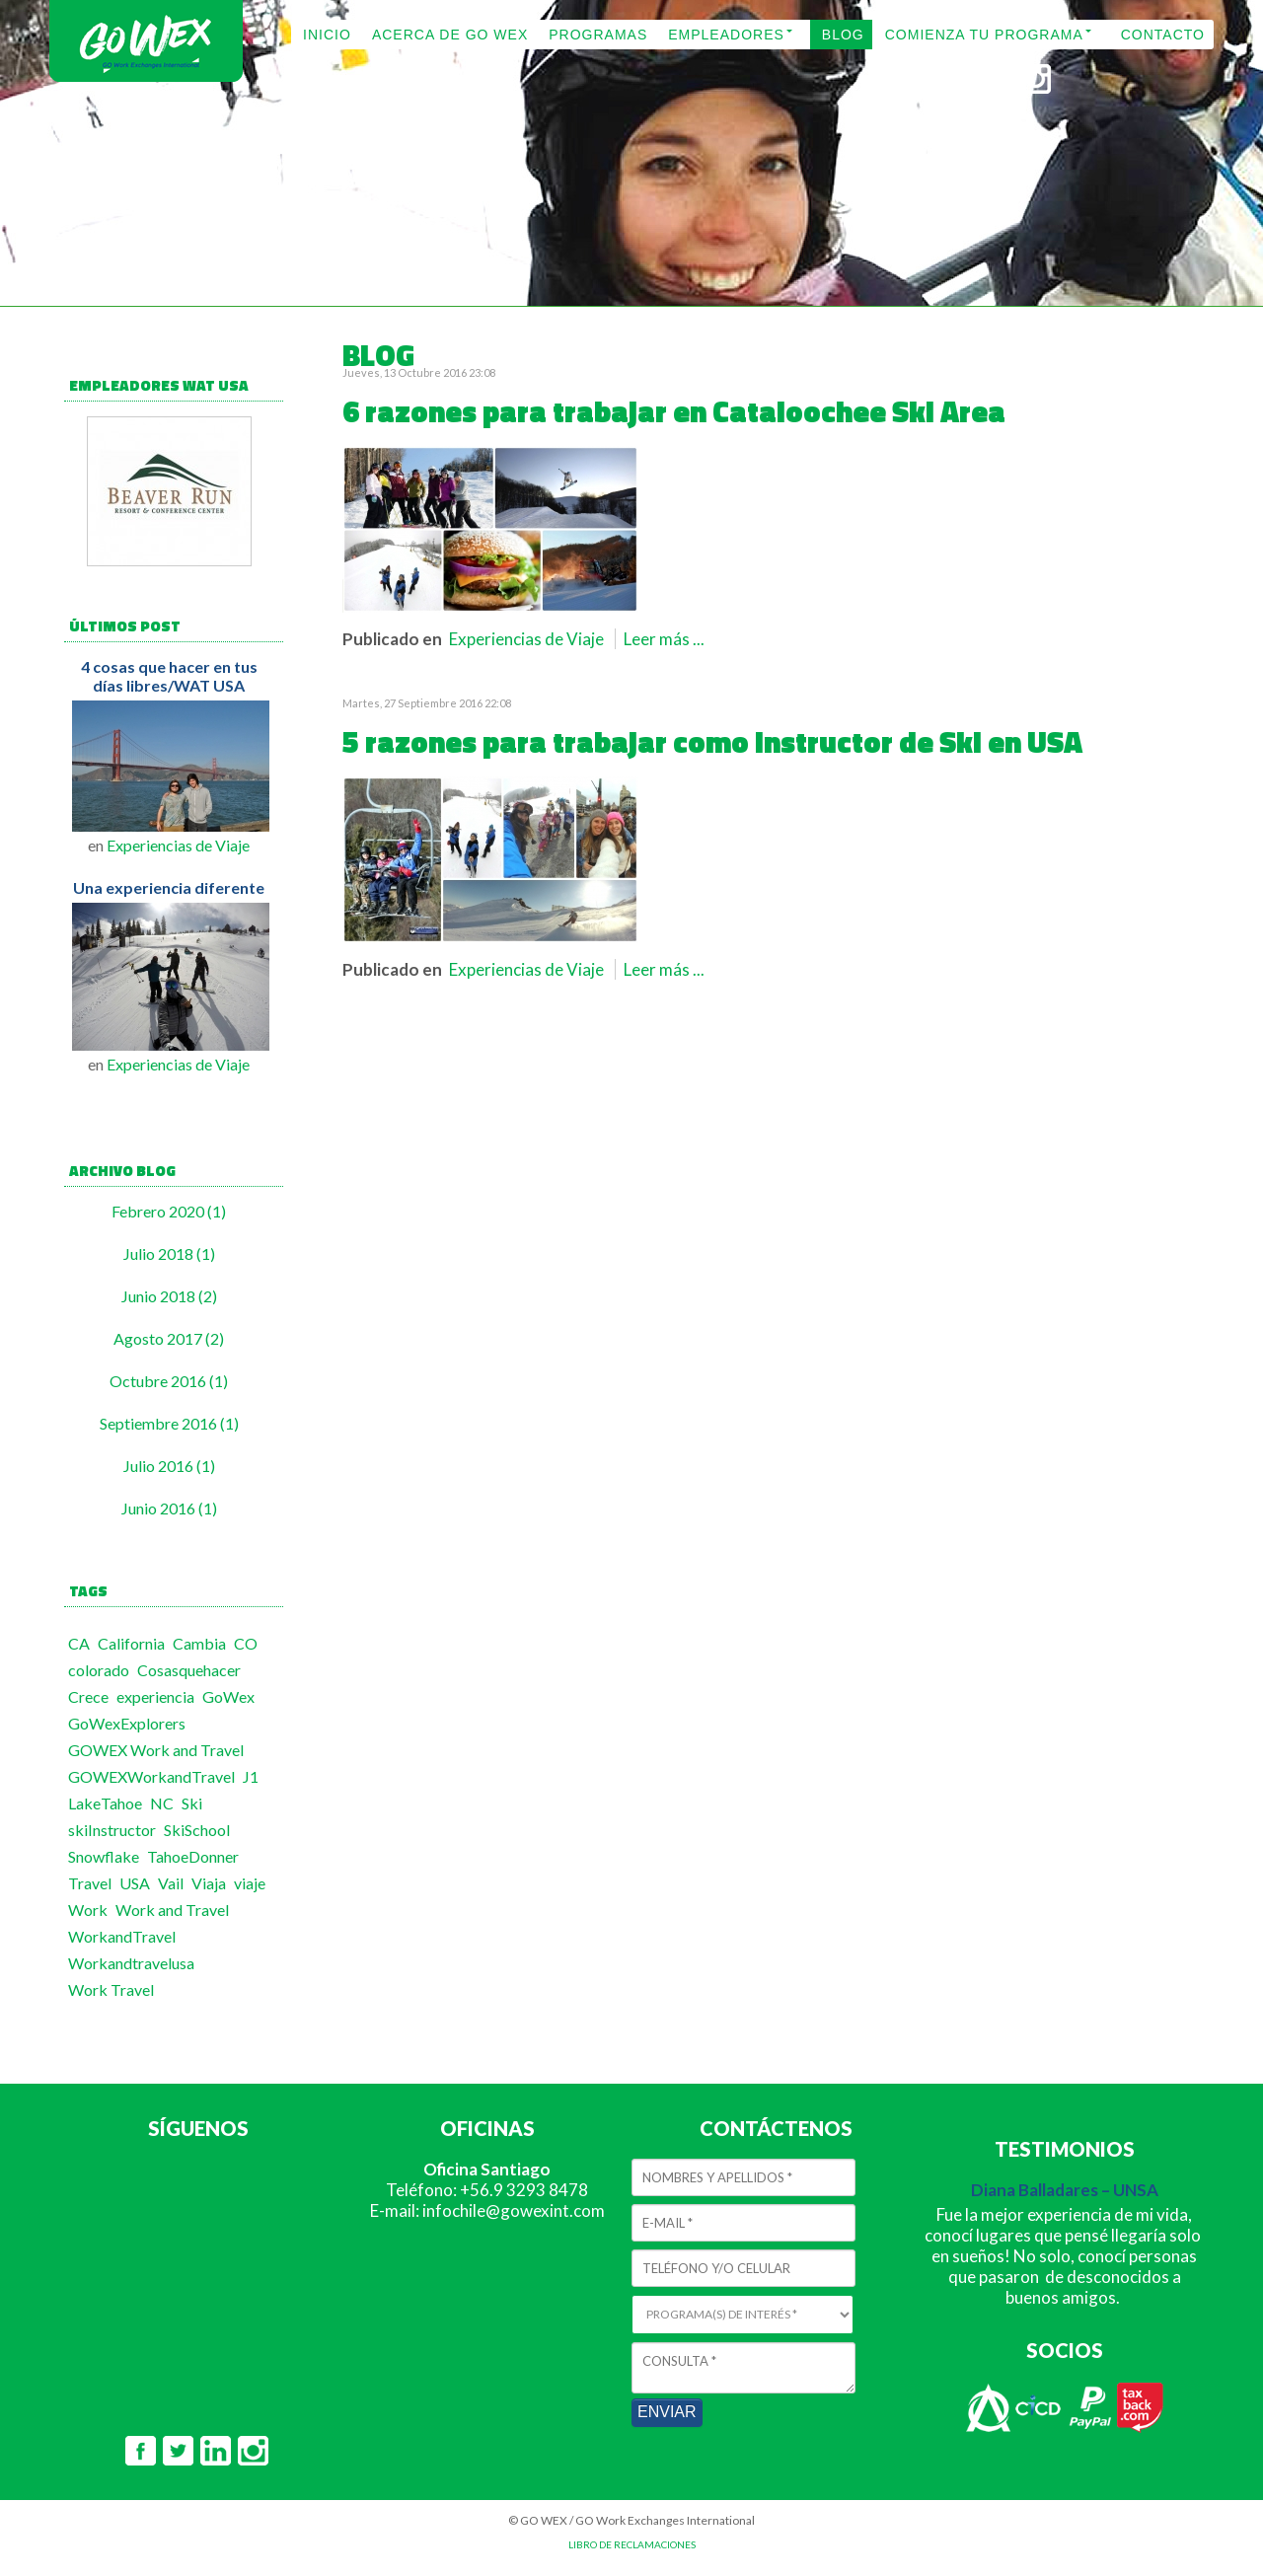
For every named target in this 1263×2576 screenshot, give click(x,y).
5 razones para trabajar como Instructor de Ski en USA (712, 742)
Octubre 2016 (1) (169, 1380)
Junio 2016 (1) (169, 1508)
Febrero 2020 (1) (168, 1211)
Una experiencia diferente (168, 887)
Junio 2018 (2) (169, 1296)
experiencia (155, 1696)
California (131, 1643)
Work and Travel (172, 1909)
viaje (249, 1883)
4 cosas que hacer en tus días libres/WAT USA (169, 676)
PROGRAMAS (598, 34)
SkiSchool (197, 1829)
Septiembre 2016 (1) (169, 1423)
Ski (192, 1803)
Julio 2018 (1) (169, 1253)
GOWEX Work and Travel (156, 1749)
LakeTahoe (105, 1803)
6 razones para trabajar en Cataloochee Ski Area (673, 411)
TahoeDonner (193, 1856)
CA (79, 1643)
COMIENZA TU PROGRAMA (984, 34)
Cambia (199, 1643)
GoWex (228, 1696)
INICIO (327, 34)
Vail (171, 1883)
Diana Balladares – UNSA (1064, 2189)
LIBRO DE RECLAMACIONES (632, 2544)
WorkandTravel (122, 1936)
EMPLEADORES (726, 34)
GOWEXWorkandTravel (151, 1776)
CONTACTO (1163, 34)
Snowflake (103, 1856)
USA (134, 1883)
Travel (89, 1883)
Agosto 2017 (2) (168, 1338)
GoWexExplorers (127, 1723)
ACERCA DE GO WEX (450, 34)
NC (162, 1803)
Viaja (208, 1883)
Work (88, 1909)
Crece (88, 1696)
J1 (251, 1776)
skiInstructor (112, 1829)
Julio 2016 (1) (169, 1465)
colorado (98, 1669)
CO (246, 1643)
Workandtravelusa (131, 1962)
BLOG (843, 34)
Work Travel (111, 1989)
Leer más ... (664, 638)
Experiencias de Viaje (178, 845)
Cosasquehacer (189, 1669)
